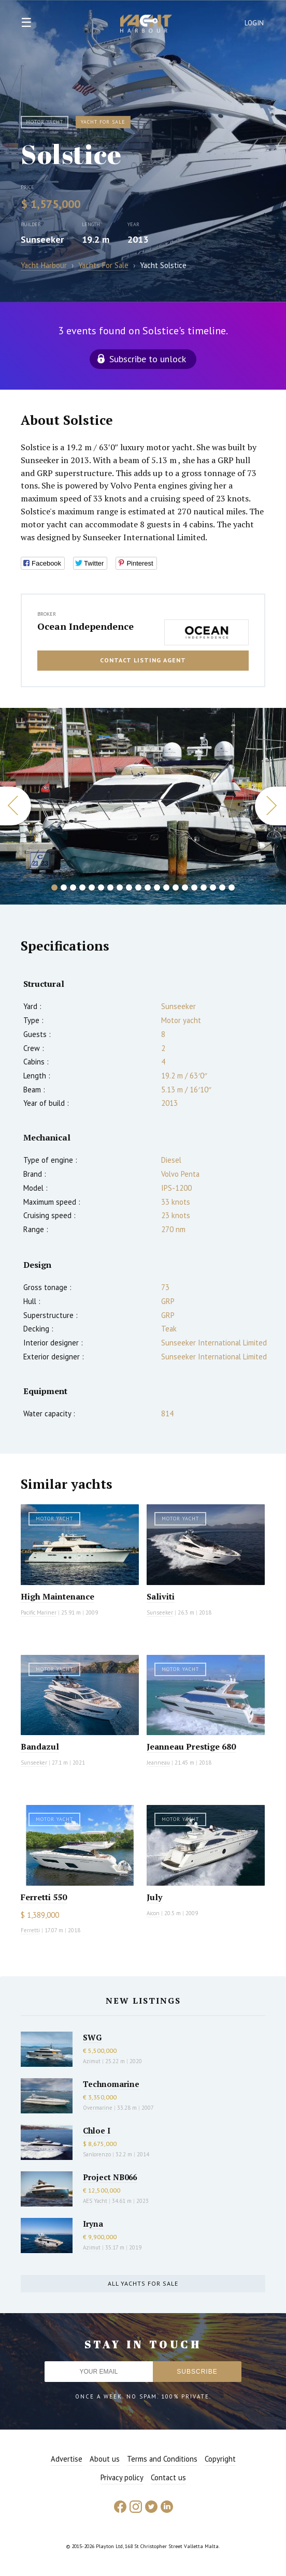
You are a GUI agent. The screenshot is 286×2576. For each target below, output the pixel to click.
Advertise (66, 2459)
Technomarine (111, 2084)
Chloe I (96, 2130)
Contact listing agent (143, 660)
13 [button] (166, 887)
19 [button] (222, 887)
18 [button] (213, 887)
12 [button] (157, 887)
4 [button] (82, 887)
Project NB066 (110, 2177)
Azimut (92, 2061)
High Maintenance (57, 1596)
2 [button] (64, 887)
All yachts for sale (143, 2283)
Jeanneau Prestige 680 (191, 1746)
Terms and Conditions (162, 2459)
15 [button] (185, 887)
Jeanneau (158, 1762)
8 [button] (120, 887)
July (154, 1897)
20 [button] (231, 887)
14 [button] (176, 887)
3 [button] (73, 887)
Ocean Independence (85, 626)
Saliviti (161, 1596)
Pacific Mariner (38, 1612)
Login (254, 23)
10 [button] (138, 887)
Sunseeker (42, 239)
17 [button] (204, 887)
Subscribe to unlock (147, 359)
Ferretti (30, 1930)
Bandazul (40, 1746)
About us (105, 2459)
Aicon (153, 1913)
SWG (92, 2037)
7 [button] (110, 887)
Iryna (93, 2223)
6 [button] (101, 887)
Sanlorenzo (97, 2154)
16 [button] (194, 887)
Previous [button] (15, 806)
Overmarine (98, 2107)
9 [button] (129, 887)
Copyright (220, 2459)
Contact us (168, 2477)
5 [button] (92, 887)
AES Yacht (95, 2200)
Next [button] (270, 806)
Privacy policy (122, 2477)
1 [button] (54, 887)
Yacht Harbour (146, 24)
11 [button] (148, 887)
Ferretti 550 (44, 1897)
